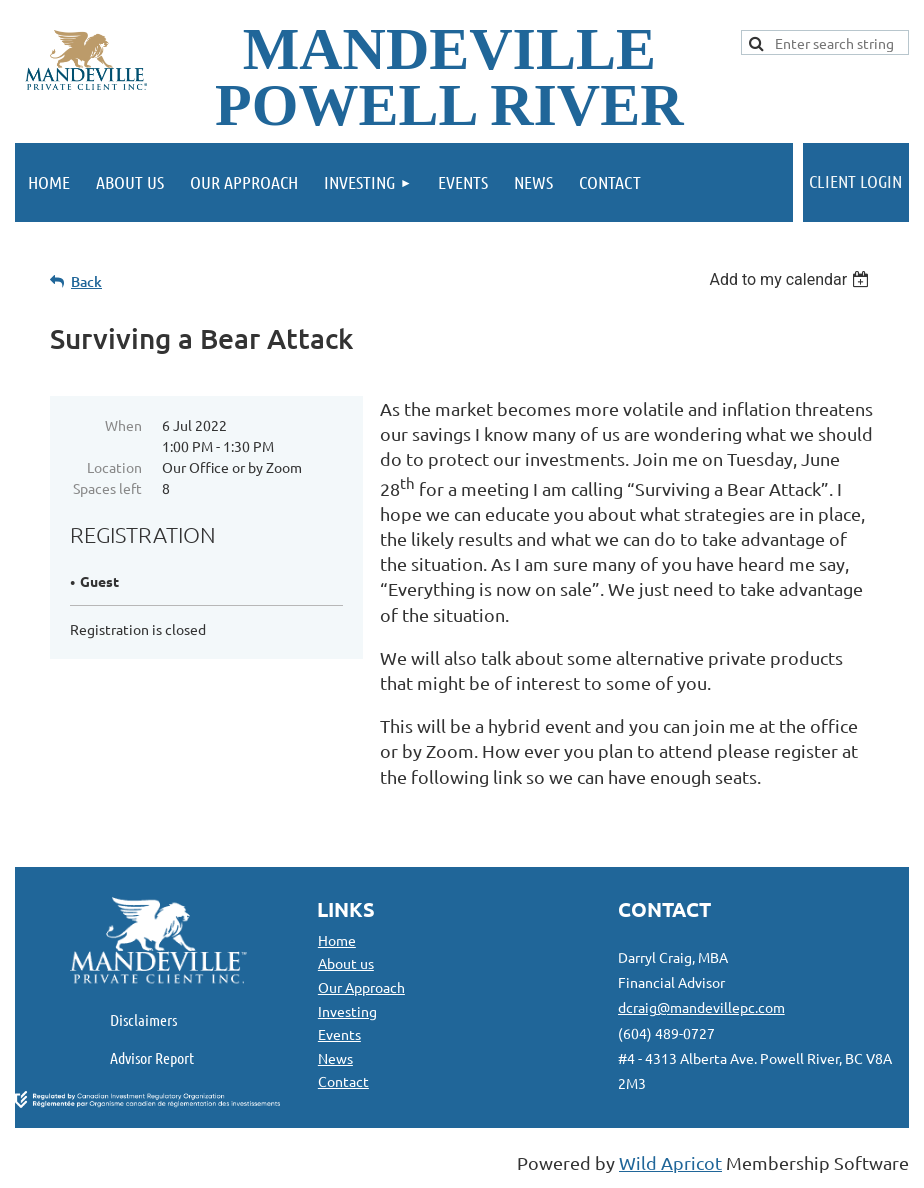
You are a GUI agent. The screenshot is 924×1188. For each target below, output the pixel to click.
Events (339, 1034)
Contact (343, 1081)
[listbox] (791, 279)
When (123, 425)
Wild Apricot (670, 1162)
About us (346, 963)
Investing (347, 1011)
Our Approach (361, 987)
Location (114, 467)
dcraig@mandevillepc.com (701, 1007)
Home (337, 940)
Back (86, 281)
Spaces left (107, 488)
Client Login (855, 181)
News (335, 1058)
